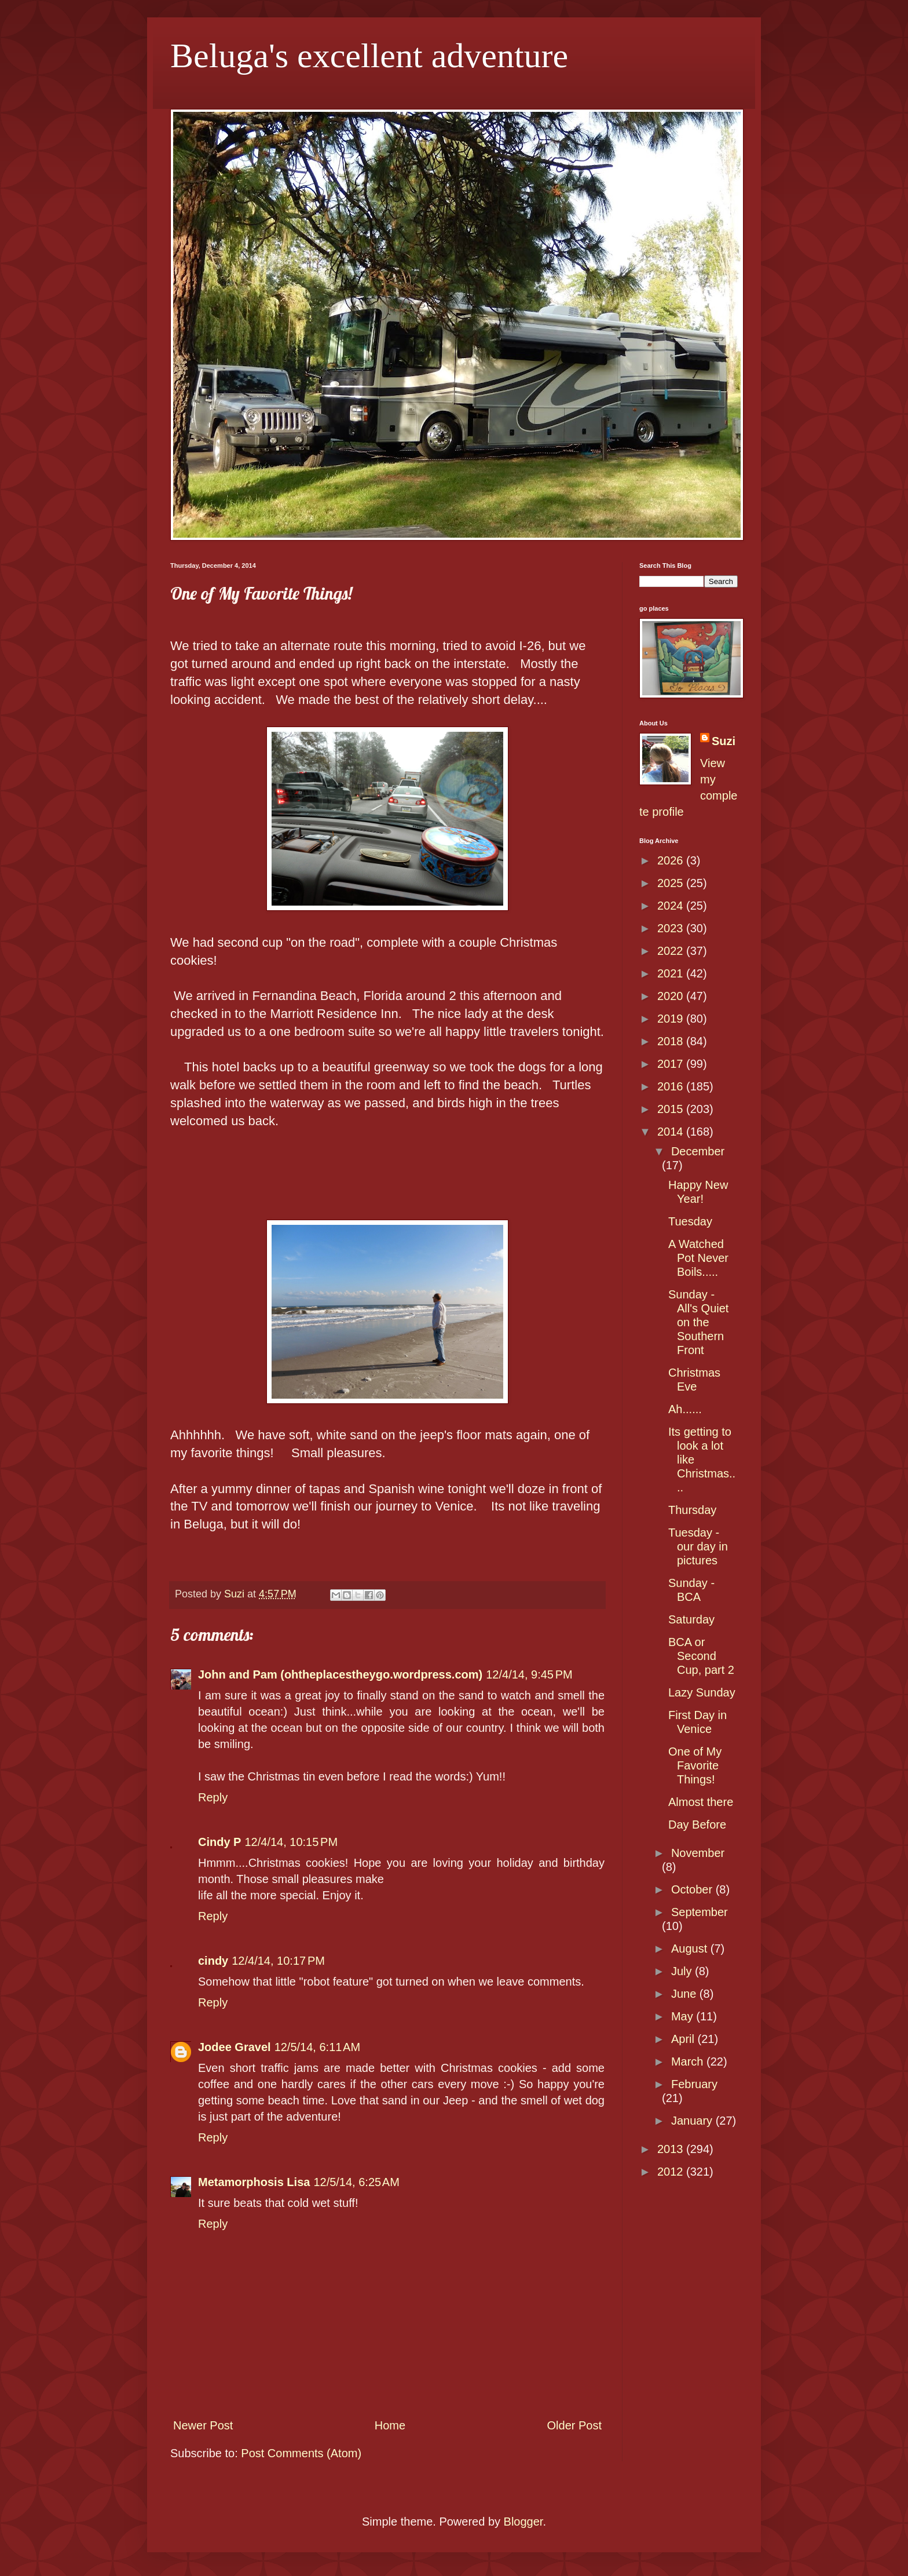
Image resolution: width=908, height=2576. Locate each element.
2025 (671, 883)
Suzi (723, 741)
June (685, 1993)
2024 (671, 905)
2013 (671, 2149)
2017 (671, 1063)
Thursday (692, 1510)
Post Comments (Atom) (301, 2453)
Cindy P (219, 1842)
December (697, 1151)
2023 (671, 928)
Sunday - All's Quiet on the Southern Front (698, 1322)
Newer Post (203, 2425)
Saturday (691, 1619)
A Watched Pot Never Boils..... (698, 1258)
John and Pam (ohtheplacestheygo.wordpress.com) (340, 1674)
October (693, 1889)
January (693, 2120)
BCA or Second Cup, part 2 (701, 1656)
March (688, 2061)
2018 (671, 1041)
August (691, 1948)
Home (390, 2425)
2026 (671, 860)
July (683, 1971)
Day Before (697, 1824)
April (684, 2039)
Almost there (700, 1802)
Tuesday (690, 1221)
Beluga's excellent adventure (369, 56)
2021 (671, 973)
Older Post (574, 2425)
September (699, 1912)
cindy (213, 1960)
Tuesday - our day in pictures (698, 1546)
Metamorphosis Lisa (254, 2182)
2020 (671, 996)
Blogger (523, 2521)
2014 (671, 1131)
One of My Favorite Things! (695, 1765)
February (694, 2084)
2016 (671, 1086)
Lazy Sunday (701, 1692)
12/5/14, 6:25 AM (356, 2182)
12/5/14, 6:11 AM (317, 2047)
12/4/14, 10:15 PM (291, 1842)
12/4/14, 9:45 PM (529, 1674)
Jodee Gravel (234, 2047)
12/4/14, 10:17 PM (278, 1960)
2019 (671, 1018)
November (697, 1853)
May (683, 2016)
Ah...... (685, 1409)
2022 (671, 950)
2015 (671, 1109)
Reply (213, 1797)
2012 (671, 2171)
